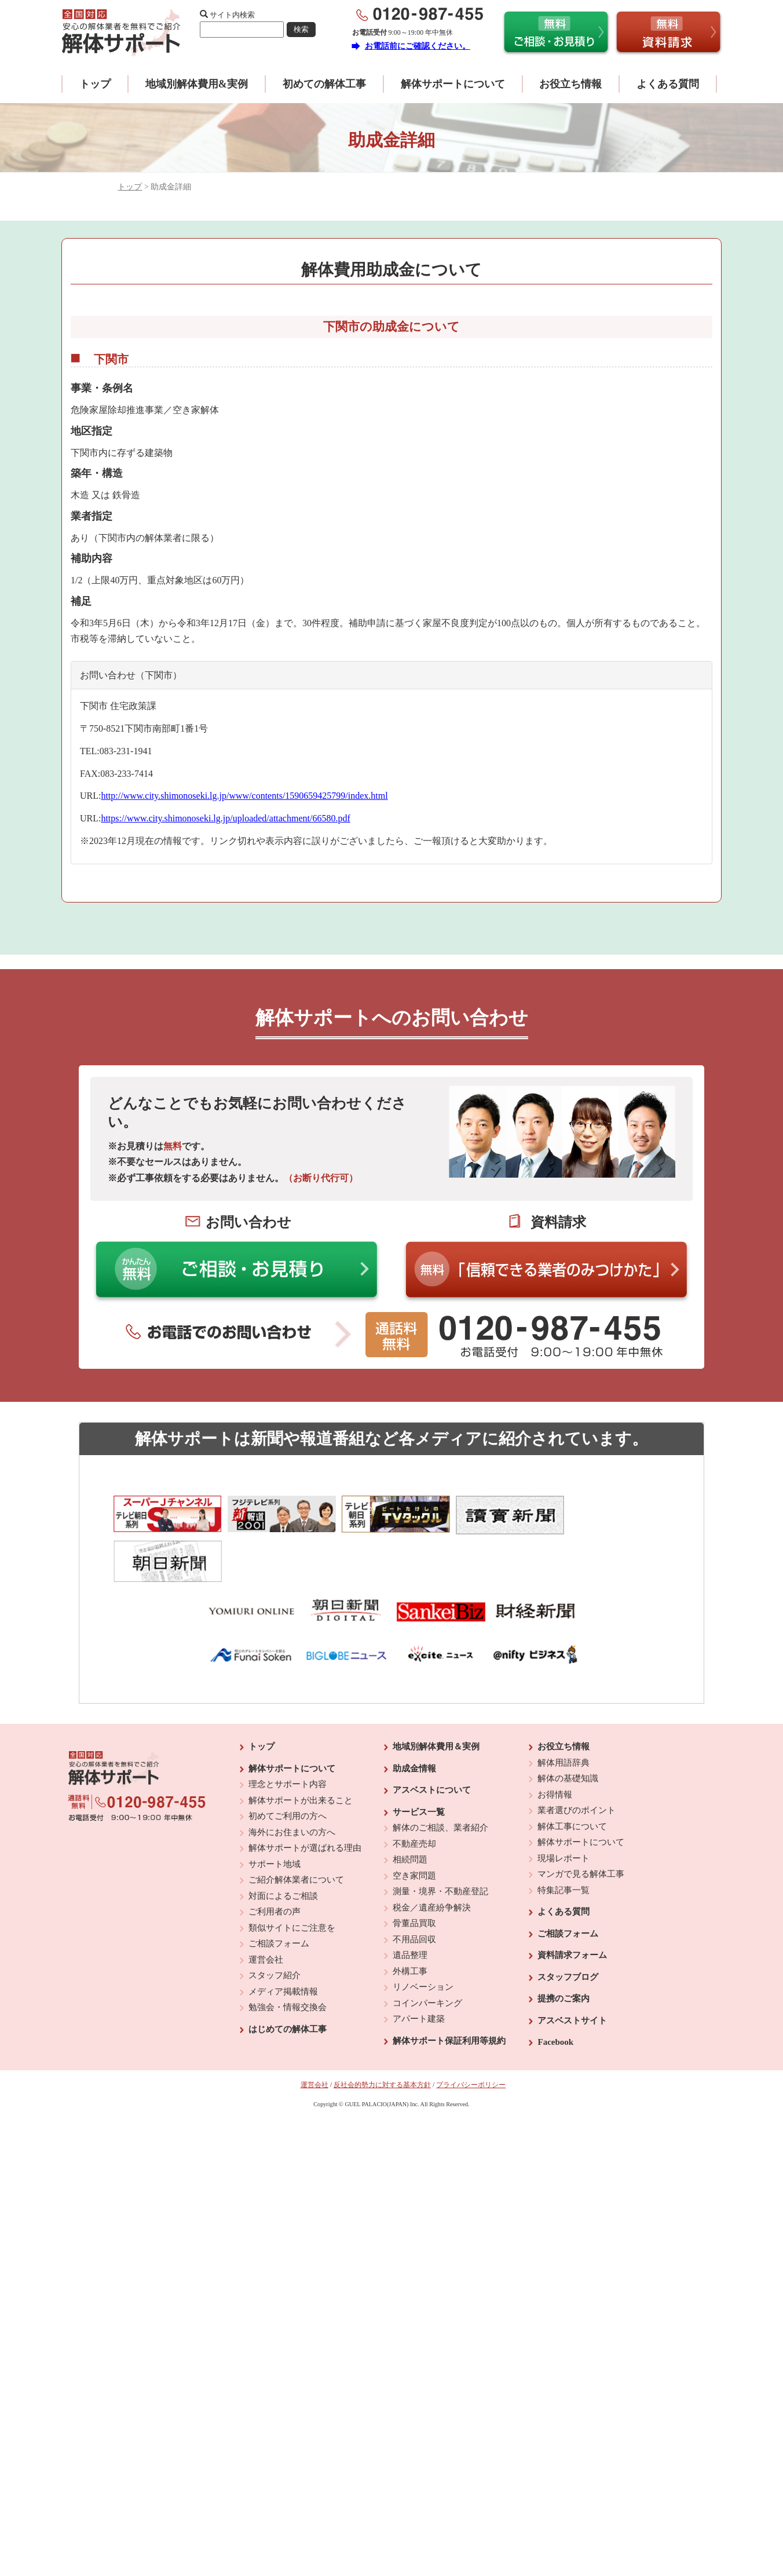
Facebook (555, 1996)
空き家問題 (414, 1830)
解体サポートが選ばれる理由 (304, 1802)
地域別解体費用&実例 (196, 84)
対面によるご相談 (283, 1850)
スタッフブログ (567, 1931)
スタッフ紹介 (274, 1929)
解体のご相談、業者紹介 (440, 1781)
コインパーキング (427, 1957)
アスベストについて (432, 1744)
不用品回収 (414, 1893)
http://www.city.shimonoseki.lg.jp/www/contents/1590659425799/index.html (244, 796)
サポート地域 (274, 1818)
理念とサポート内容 (287, 1738)
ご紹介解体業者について (296, 1834)
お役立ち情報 (570, 84)
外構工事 (410, 1925)
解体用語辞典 (563, 1717)
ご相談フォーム (278, 1897)
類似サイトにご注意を (291, 1882)
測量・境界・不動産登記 (440, 1845)
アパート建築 (419, 1973)
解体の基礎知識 (567, 1732)
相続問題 (410, 1813)
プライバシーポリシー (471, 2039)
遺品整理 (410, 1909)
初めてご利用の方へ (287, 1770)
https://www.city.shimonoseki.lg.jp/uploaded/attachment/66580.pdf (225, 818)
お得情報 (554, 1748)
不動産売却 (414, 1798)
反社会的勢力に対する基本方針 (382, 2039)
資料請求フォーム (572, 1909)
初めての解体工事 (324, 84)
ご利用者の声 (274, 1865)
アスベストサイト (572, 1974)
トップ (95, 84)
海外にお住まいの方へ (291, 1786)
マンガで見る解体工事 (580, 1828)
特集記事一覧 (563, 1844)
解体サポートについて (453, 84)
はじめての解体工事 (287, 1983)
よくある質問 (667, 84)
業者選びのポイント (576, 1764)
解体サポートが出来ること (300, 1754)
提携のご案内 (563, 1952)
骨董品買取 (414, 1877)
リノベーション (423, 1941)
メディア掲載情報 (283, 1945)
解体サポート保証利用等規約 (449, 1995)
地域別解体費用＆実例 (436, 1700)
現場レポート (563, 1812)
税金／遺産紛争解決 (432, 1861)
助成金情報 (414, 1722)
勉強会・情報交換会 (287, 1961)
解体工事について (572, 1780)
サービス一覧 (419, 1766)
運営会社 (265, 1914)
